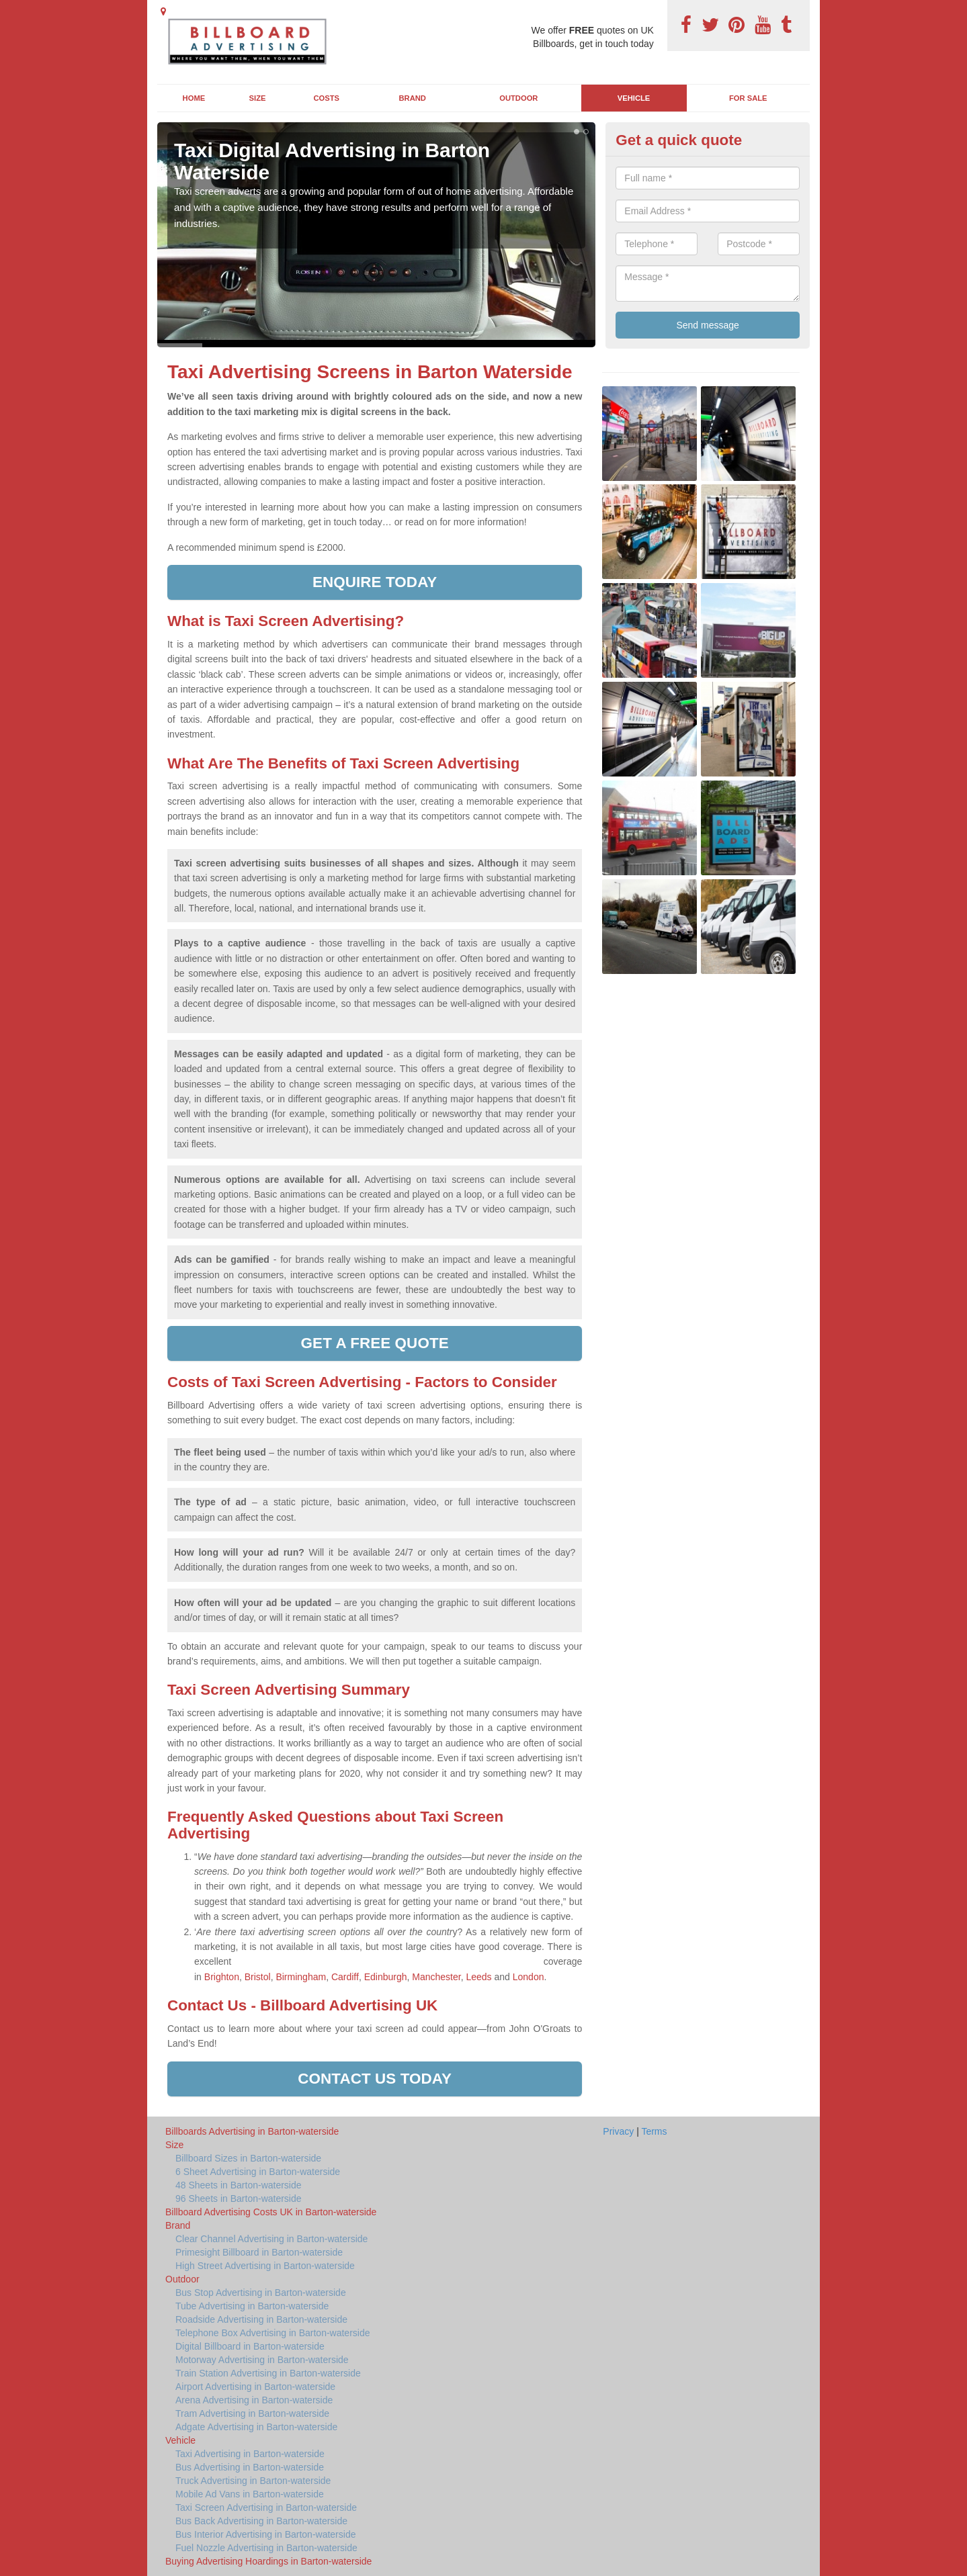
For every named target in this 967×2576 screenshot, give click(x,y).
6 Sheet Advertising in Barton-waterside (257, 2171)
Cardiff (345, 1976)
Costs (327, 98)
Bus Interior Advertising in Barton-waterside (265, 2534)
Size (257, 98)
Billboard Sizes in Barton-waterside (248, 2158)
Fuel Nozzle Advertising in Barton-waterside (266, 2547)
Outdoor (518, 98)
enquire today (374, 582)
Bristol (258, 1976)
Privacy (618, 2131)
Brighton (221, 1976)
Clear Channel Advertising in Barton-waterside (271, 2238)
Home (194, 98)
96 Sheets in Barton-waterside (238, 2198)
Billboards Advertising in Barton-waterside (252, 2131)
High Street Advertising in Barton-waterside (265, 2265)
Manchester (436, 1976)
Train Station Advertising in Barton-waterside (268, 2373)
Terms (654, 2131)
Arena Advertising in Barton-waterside (254, 2400)
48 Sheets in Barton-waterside (238, 2185)
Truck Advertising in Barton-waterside (253, 2480)
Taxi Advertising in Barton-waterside (250, 2453)
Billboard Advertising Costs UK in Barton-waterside (270, 2212)
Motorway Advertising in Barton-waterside (262, 2359)
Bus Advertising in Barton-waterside (249, 2467)
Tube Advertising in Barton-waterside (252, 2306)
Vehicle (634, 98)
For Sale (748, 98)
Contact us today (375, 2078)
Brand (412, 98)
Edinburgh (385, 1976)
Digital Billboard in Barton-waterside (250, 2346)
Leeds (478, 1976)
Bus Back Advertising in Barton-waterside (261, 2521)
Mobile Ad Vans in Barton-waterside (249, 2494)
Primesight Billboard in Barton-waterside (259, 2252)
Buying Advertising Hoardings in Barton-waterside (268, 2561)
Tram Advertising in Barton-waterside (252, 2413)
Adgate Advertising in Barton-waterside (256, 2427)
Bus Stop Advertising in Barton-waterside (260, 2292)
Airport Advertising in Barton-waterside (255, 2386)
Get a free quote (375, 1343)
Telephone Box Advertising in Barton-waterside (272, 2332)
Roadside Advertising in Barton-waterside (261, 2319)
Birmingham (301, 1976)
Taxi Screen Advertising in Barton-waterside (266, 2507)
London (528, 1976)
